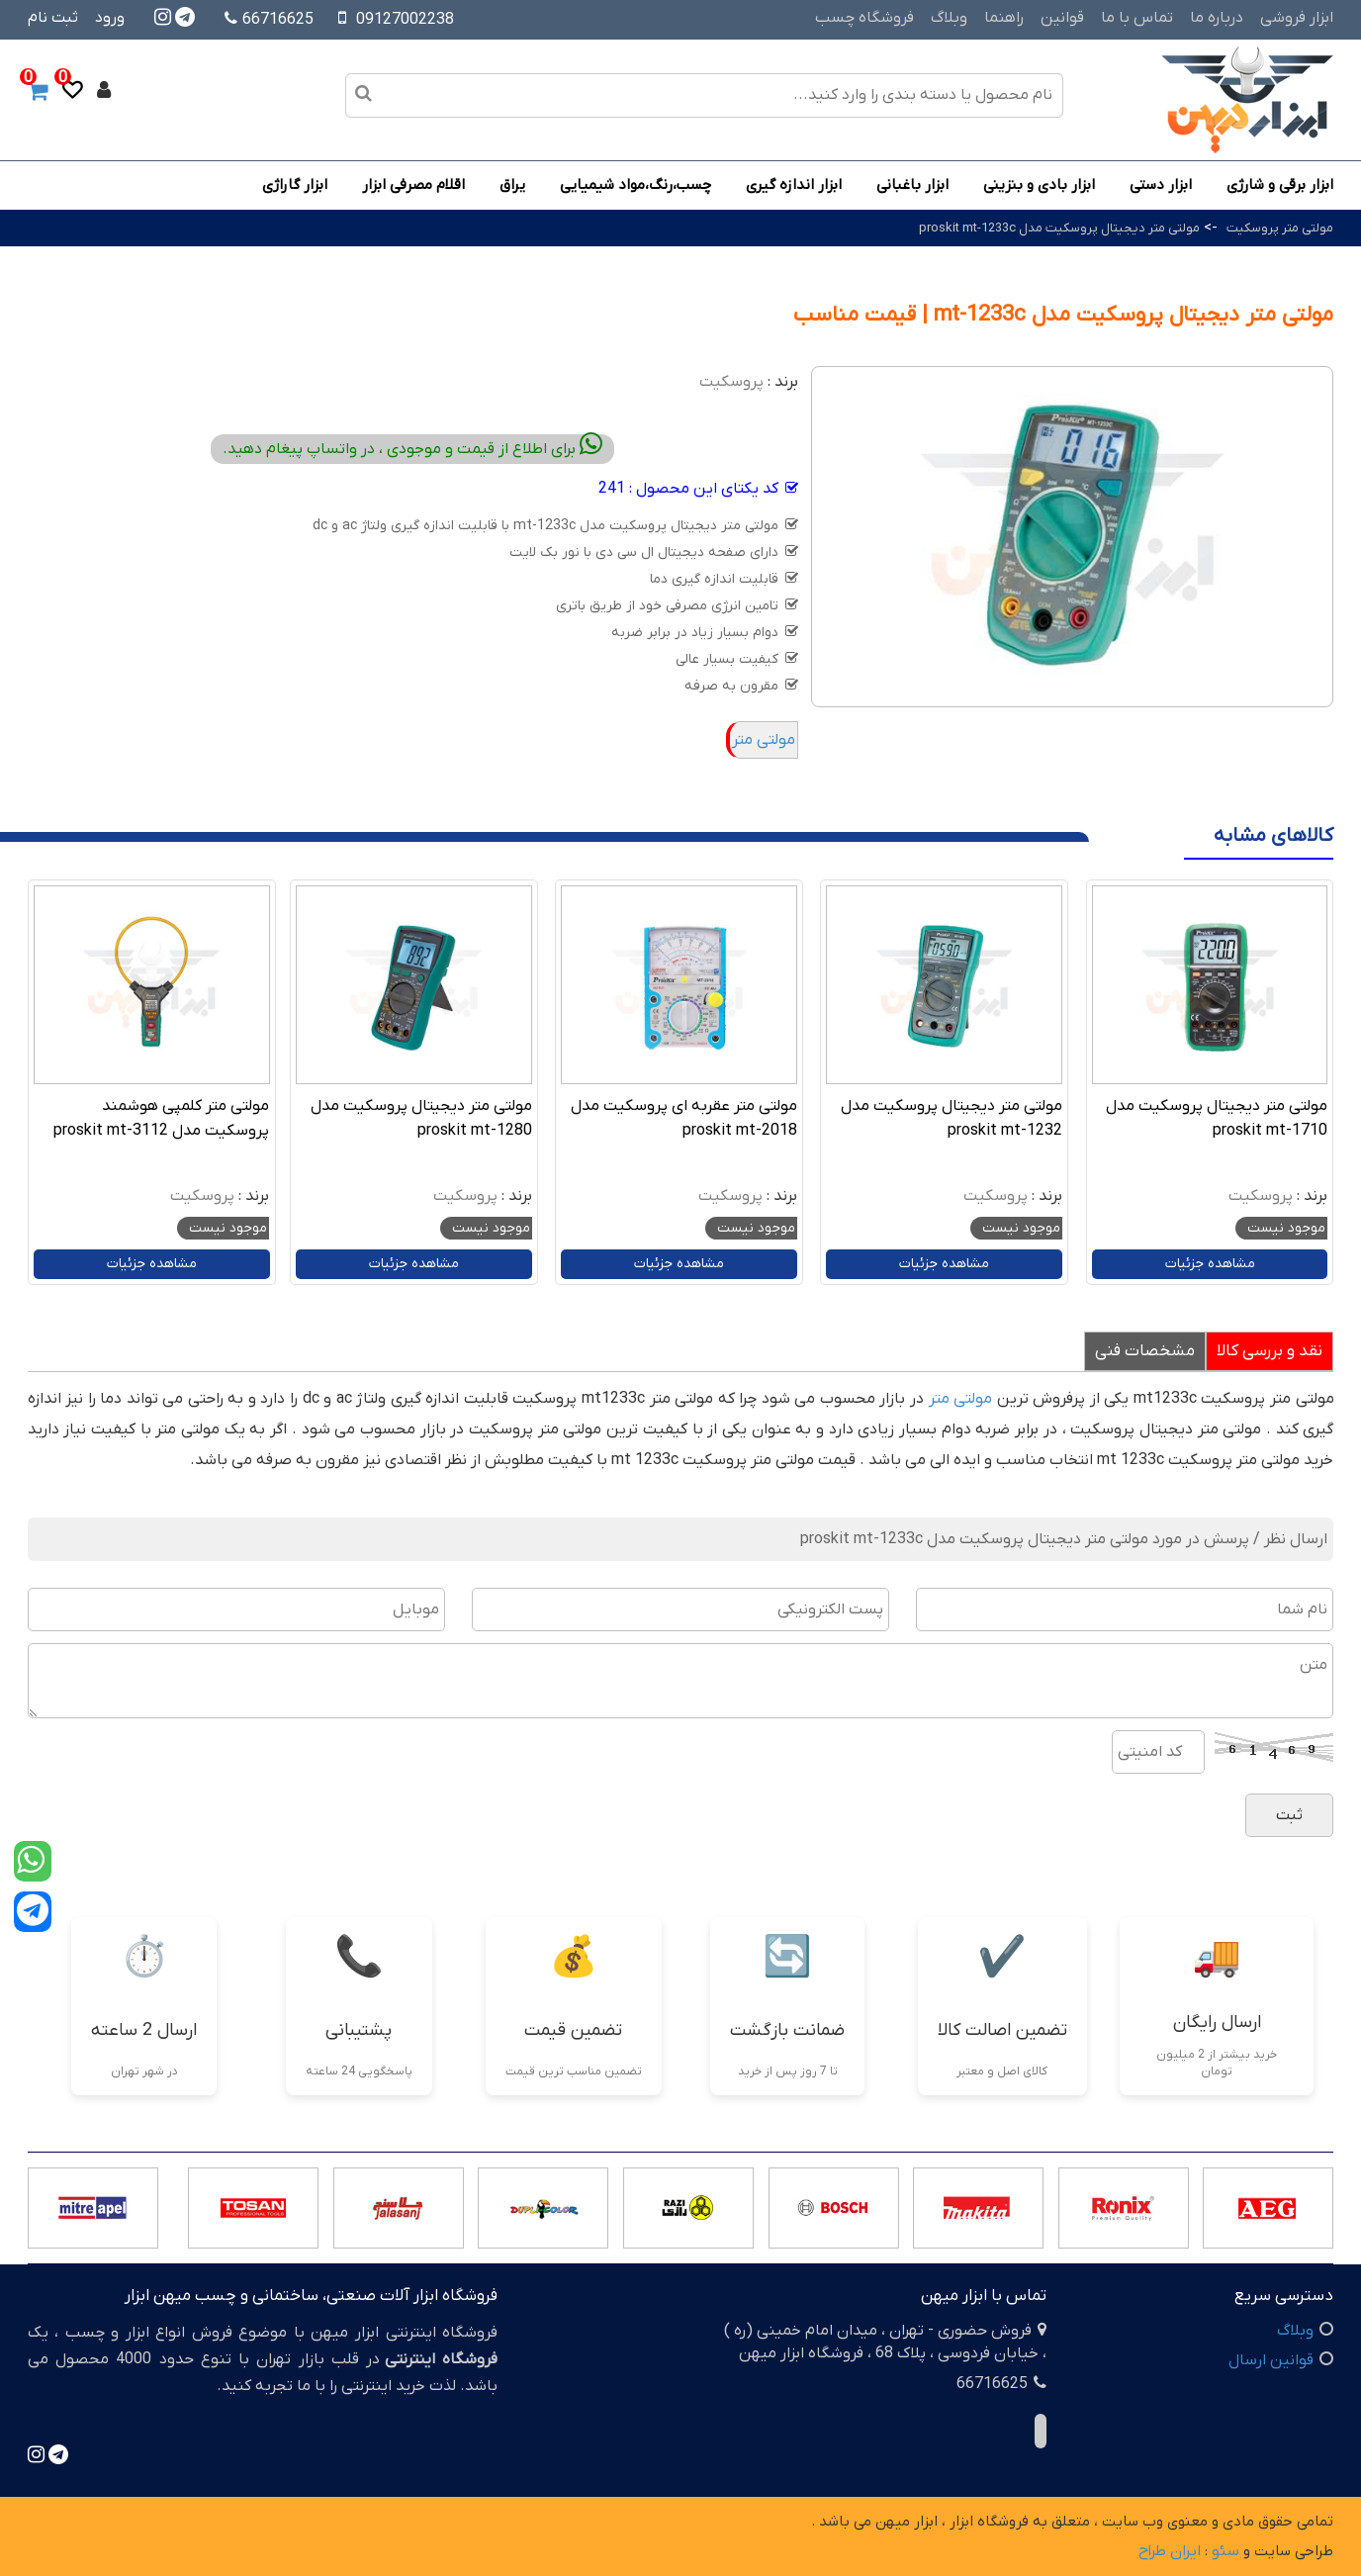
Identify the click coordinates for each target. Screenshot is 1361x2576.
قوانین (1062, 18)
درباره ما (1216, 18)
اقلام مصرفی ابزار (413, 185)
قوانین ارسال (1271, 2360)
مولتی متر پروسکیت (1279, 228)
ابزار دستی (1161, 185)
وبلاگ (949, 18)
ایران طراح (1169, 2551)
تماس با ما (1137, 18)
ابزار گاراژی (294, 185)
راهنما (1004, 18)
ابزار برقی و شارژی (1279, 185)
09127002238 (405, 20)
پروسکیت (731, 382)
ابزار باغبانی (912, 185)
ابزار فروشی (1296, 18)
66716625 (269, 20)
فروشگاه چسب (864, 18)
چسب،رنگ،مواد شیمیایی (635, 185)
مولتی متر (763, 740)
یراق (512, 185)
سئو (1225, 2551)
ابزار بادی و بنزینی (1039, 185)
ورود (110, 18)
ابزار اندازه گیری (794, 185)
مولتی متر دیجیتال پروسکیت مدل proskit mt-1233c (1059, 228)
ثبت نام (53, 18)
